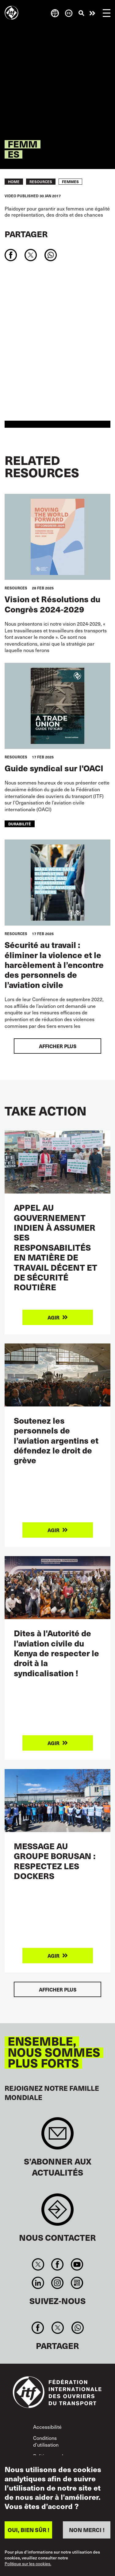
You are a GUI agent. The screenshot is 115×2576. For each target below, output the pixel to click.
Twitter (38, 2264)
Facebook (57, 2264)
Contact (57, 2212)
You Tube (76, 2264)
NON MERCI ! (87, 2530)
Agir (92, 13)
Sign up (57, 2136)
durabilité (19, 824)
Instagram (57, 2283)
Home (14, 181)
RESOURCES (40, 181)
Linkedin (38, 2283)
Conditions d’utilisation (46, 2441)
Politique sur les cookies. (28, 2564)
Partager (26, 234)
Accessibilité (47, 2426)
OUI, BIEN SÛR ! (28, 2530)
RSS (76, 2283)
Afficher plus (57, 1046)
